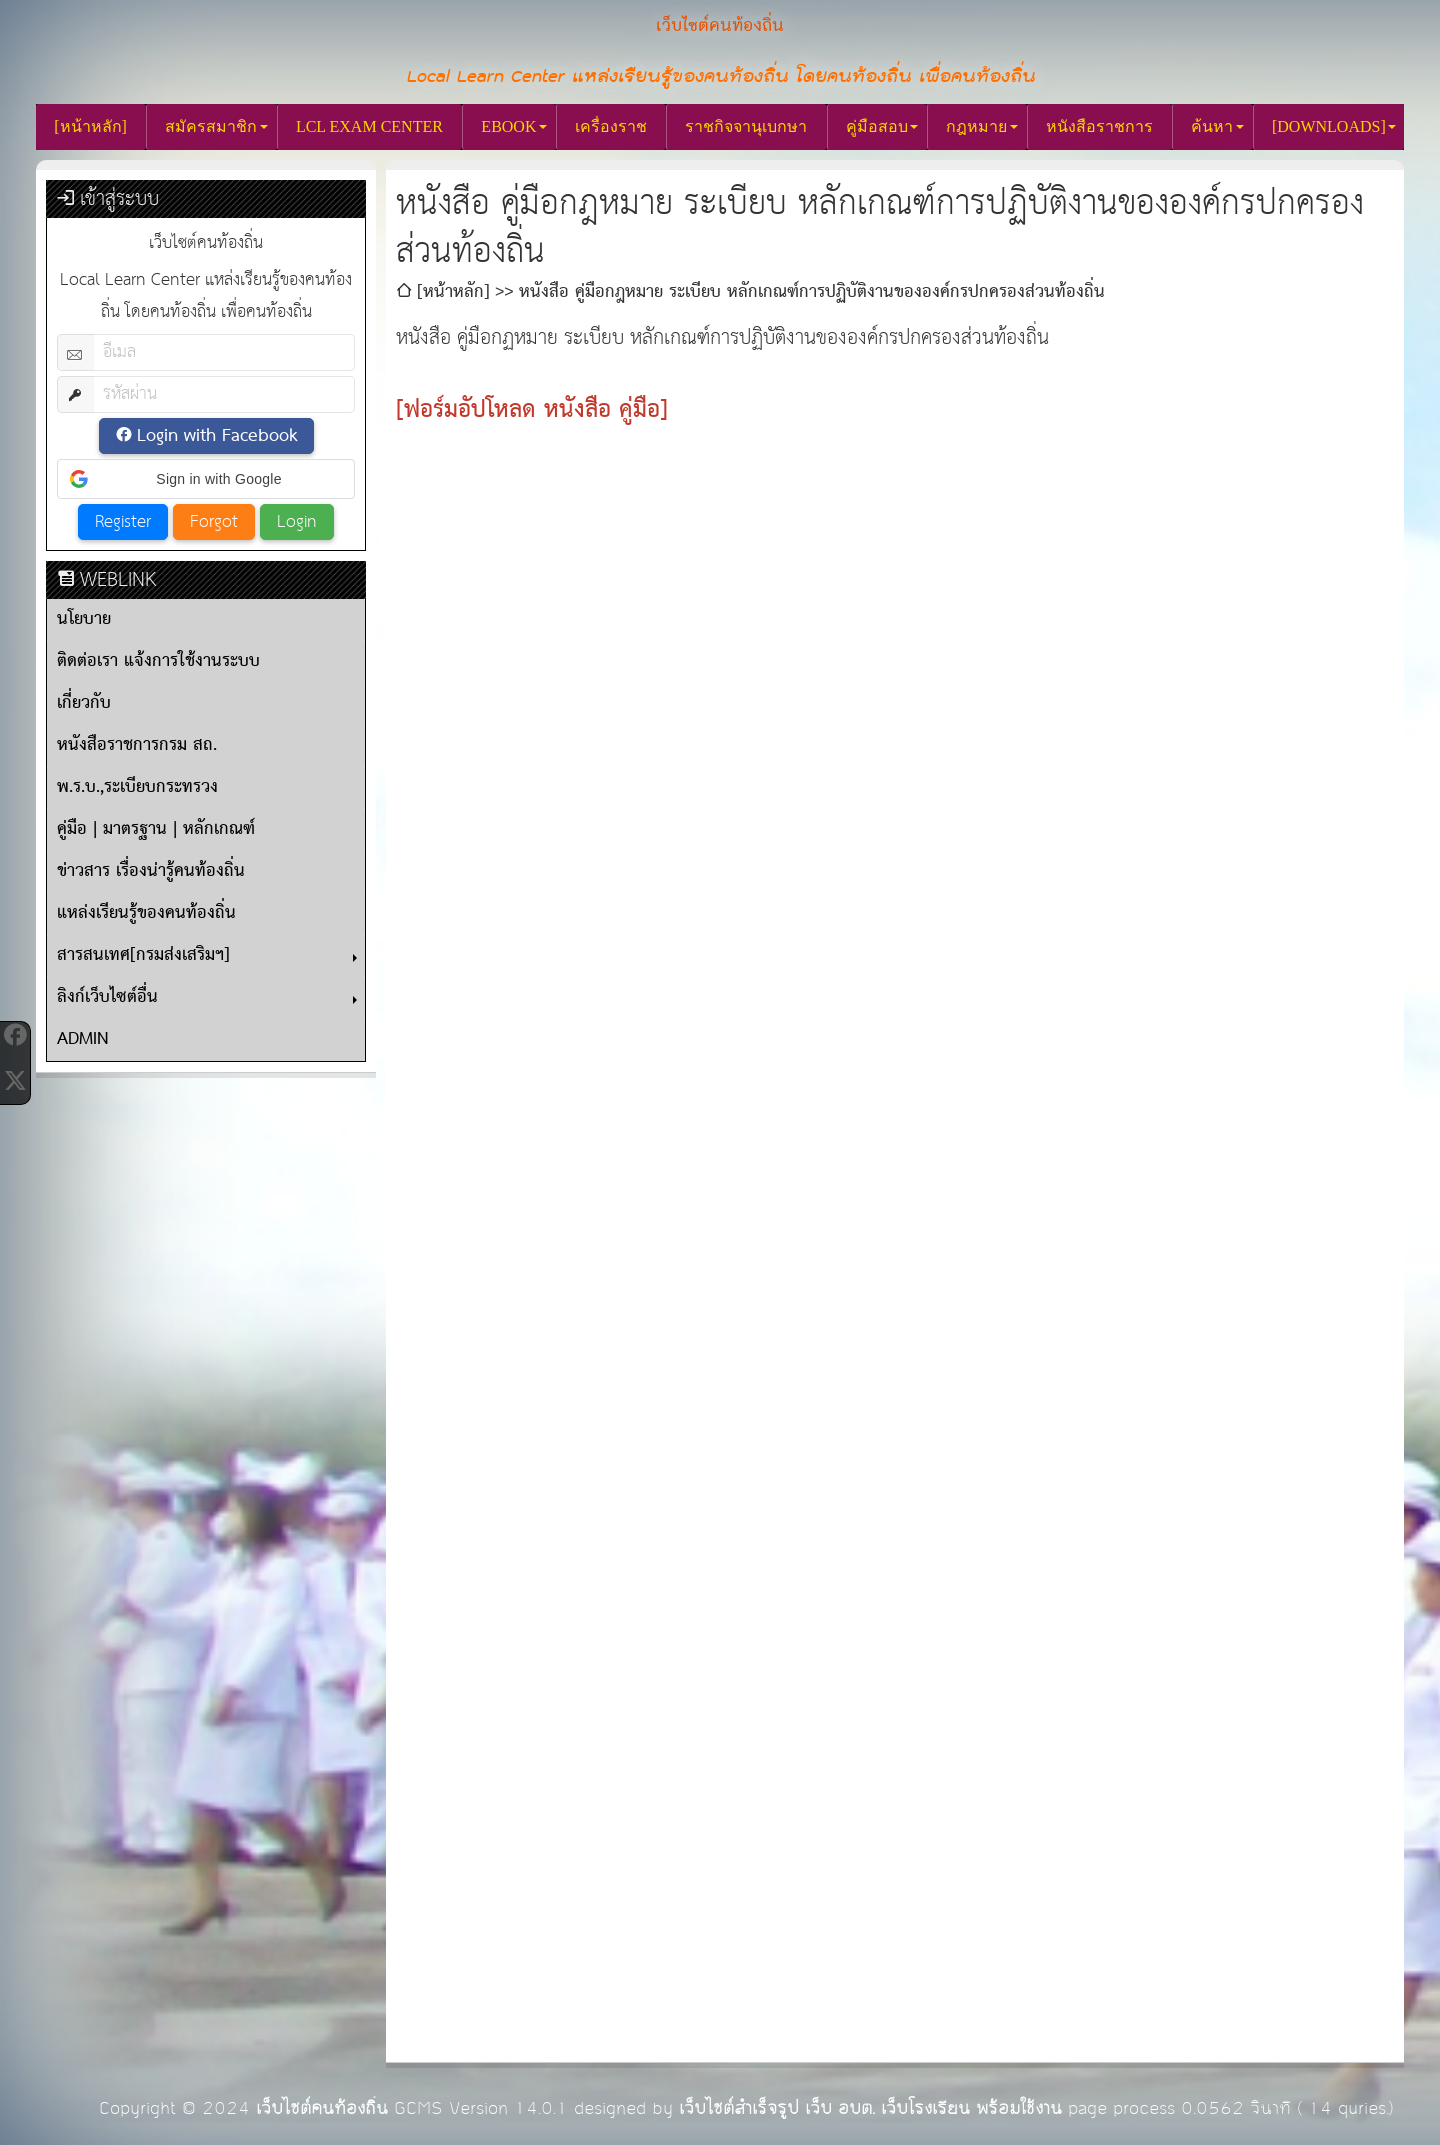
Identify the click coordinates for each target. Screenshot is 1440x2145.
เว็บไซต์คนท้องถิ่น (322, 2108)
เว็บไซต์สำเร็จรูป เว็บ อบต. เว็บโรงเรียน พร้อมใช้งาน (870, 2108)
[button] (206, 479)
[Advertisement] (895, 606)
